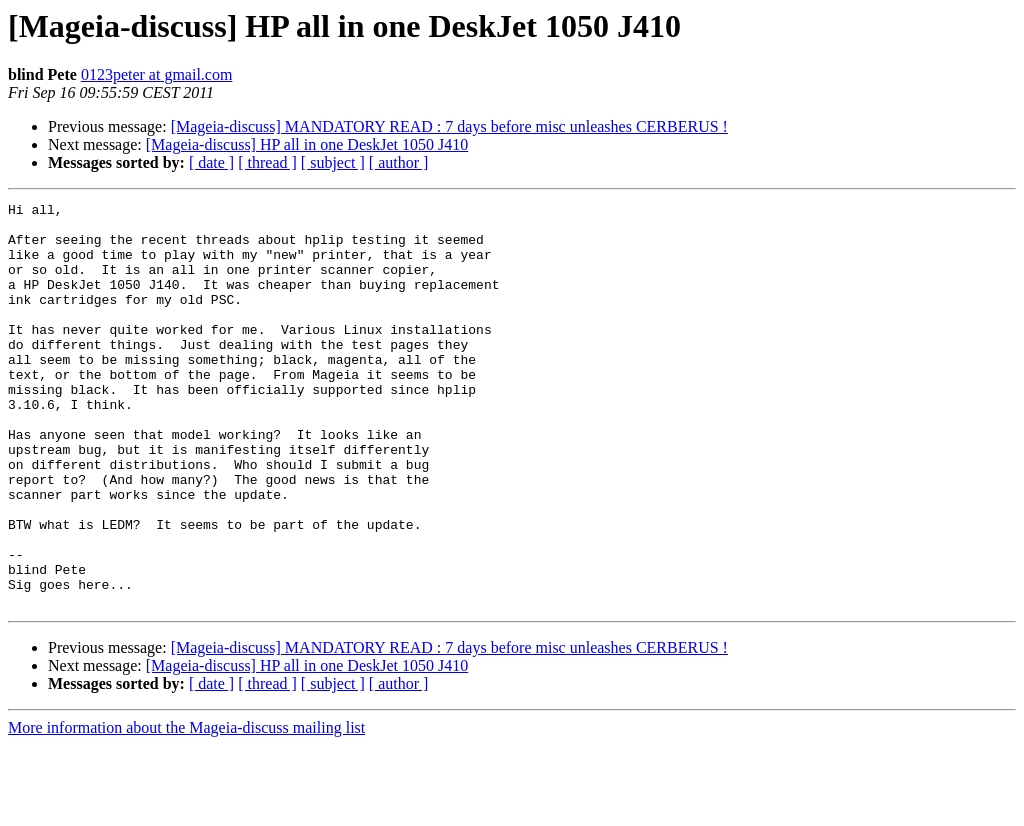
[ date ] (211, 162)
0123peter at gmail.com (157, 74)
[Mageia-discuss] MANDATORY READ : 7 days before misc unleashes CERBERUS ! (449, 126)
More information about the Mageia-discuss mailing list (186, 808)
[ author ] (399, 162)
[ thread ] (267, 162)
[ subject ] (333, 162)
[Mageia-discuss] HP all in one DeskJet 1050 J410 (307, 144)
